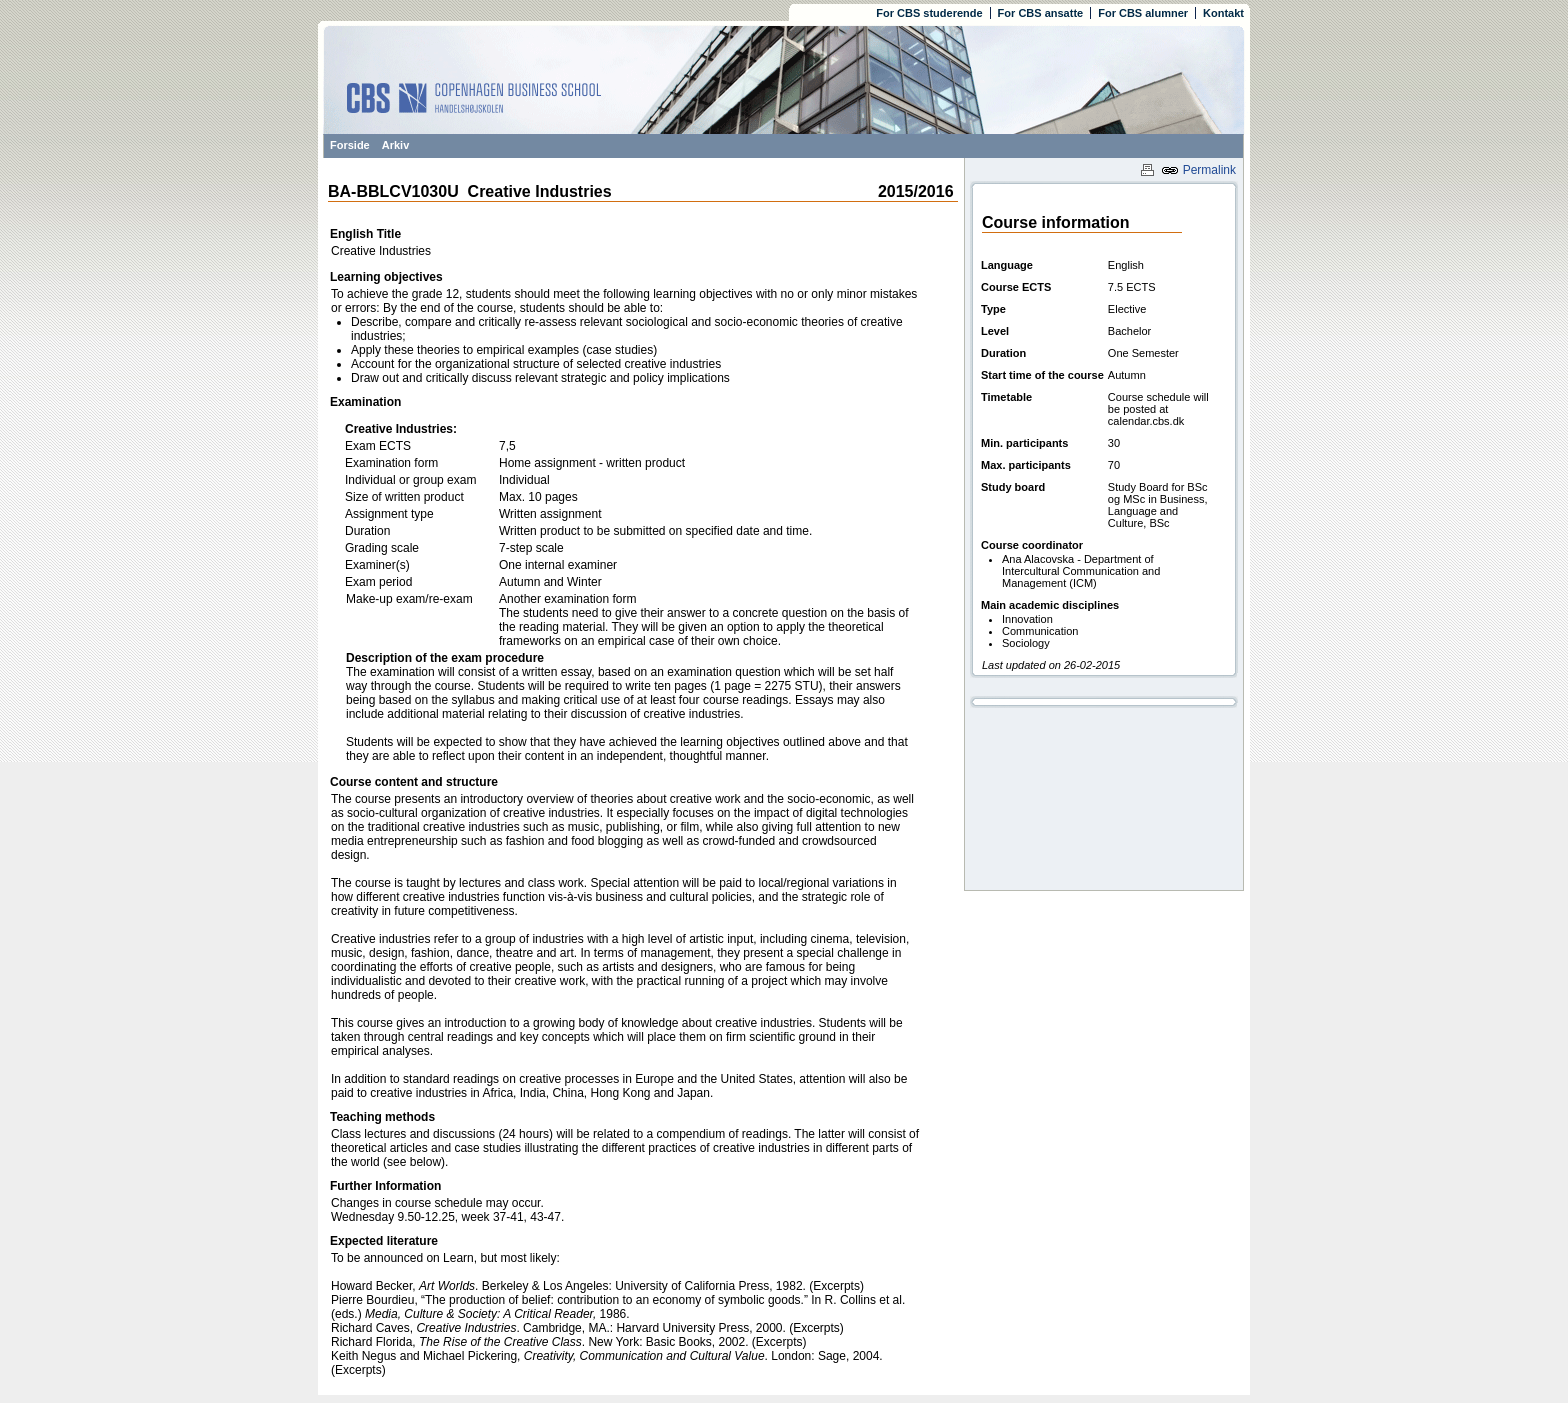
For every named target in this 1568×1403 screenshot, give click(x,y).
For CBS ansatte (1041, 13)
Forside (350, 145)
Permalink (1198, 170)
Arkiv (396, 145)
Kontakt (1223, 13)
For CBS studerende (929, 13)
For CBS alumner (1143, 13)
